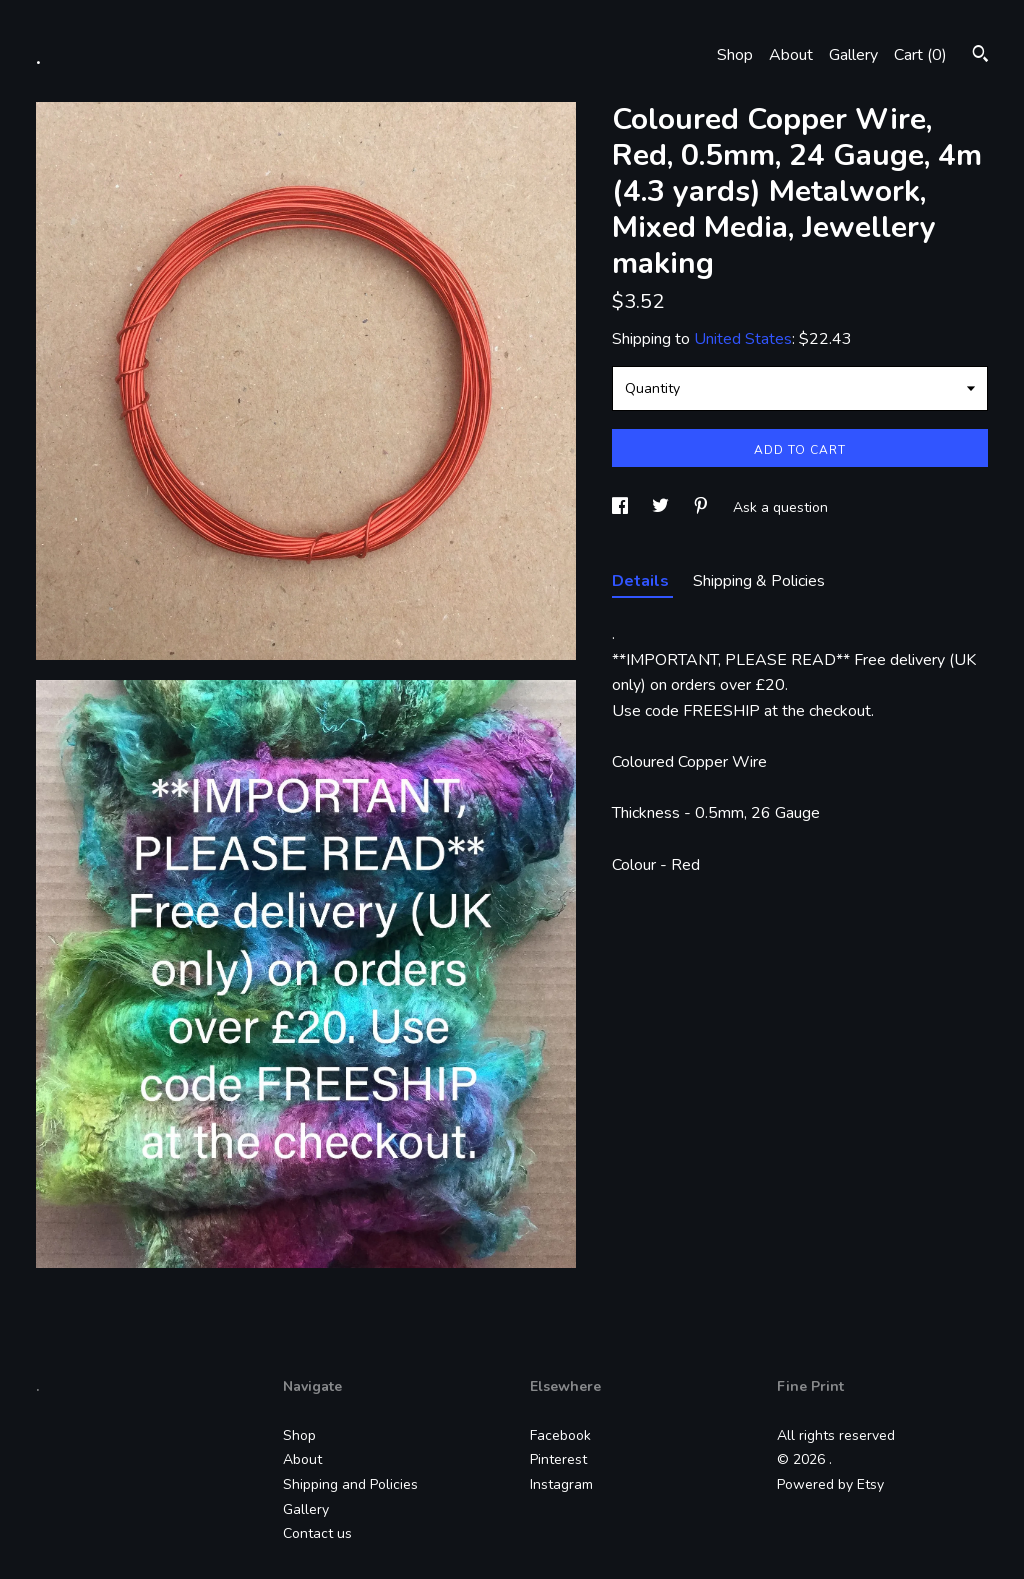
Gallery (853, 55)
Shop (735, 55)
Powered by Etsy (830, 1484)
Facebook (560, 1435)
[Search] (980, 56)
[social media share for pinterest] (703, 507)
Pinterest (558, 1459)
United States (743, 339)
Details (642, 581)
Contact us (317, 1533)
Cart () (920, 55)
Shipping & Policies (759, 581)
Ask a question (780, 507)
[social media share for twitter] (662, 507)
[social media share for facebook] (622, 507)
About (791, 55)
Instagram (561, 1484)
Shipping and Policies (350, 1484)
